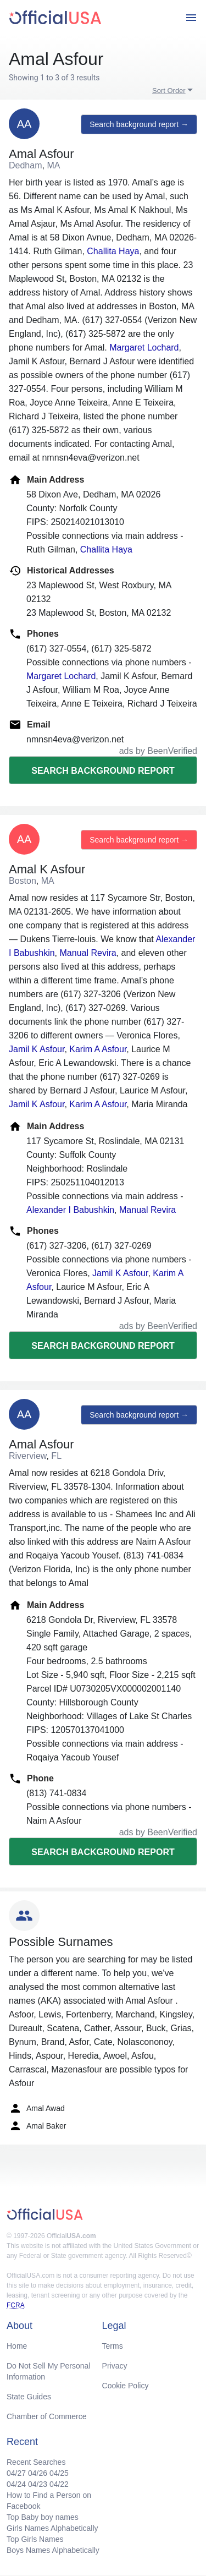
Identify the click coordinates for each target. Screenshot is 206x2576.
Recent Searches (36, 2462)
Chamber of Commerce (47, 2416)
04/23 (37, 2484)
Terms (112, 2346)
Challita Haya (113, 251)
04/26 (37, 2473)
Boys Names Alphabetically (53, 2550)
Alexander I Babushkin (70, 1210)
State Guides (29, 2396)
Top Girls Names (35, 2539)
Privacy (114, 2365)
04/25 (59, 2473)
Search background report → (139, 124)
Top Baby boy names (43, 2517)
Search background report (102, 770)
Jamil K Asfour (36, 1049)
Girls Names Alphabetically (52, 2528)
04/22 (59, 2484)
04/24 (16, 2484)
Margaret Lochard (144, 347)
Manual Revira (88, 953)
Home (17, 2346)
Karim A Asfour (97, 1049)
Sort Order (169, 90)
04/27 (16, 2473)
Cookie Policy (125, 2385)
